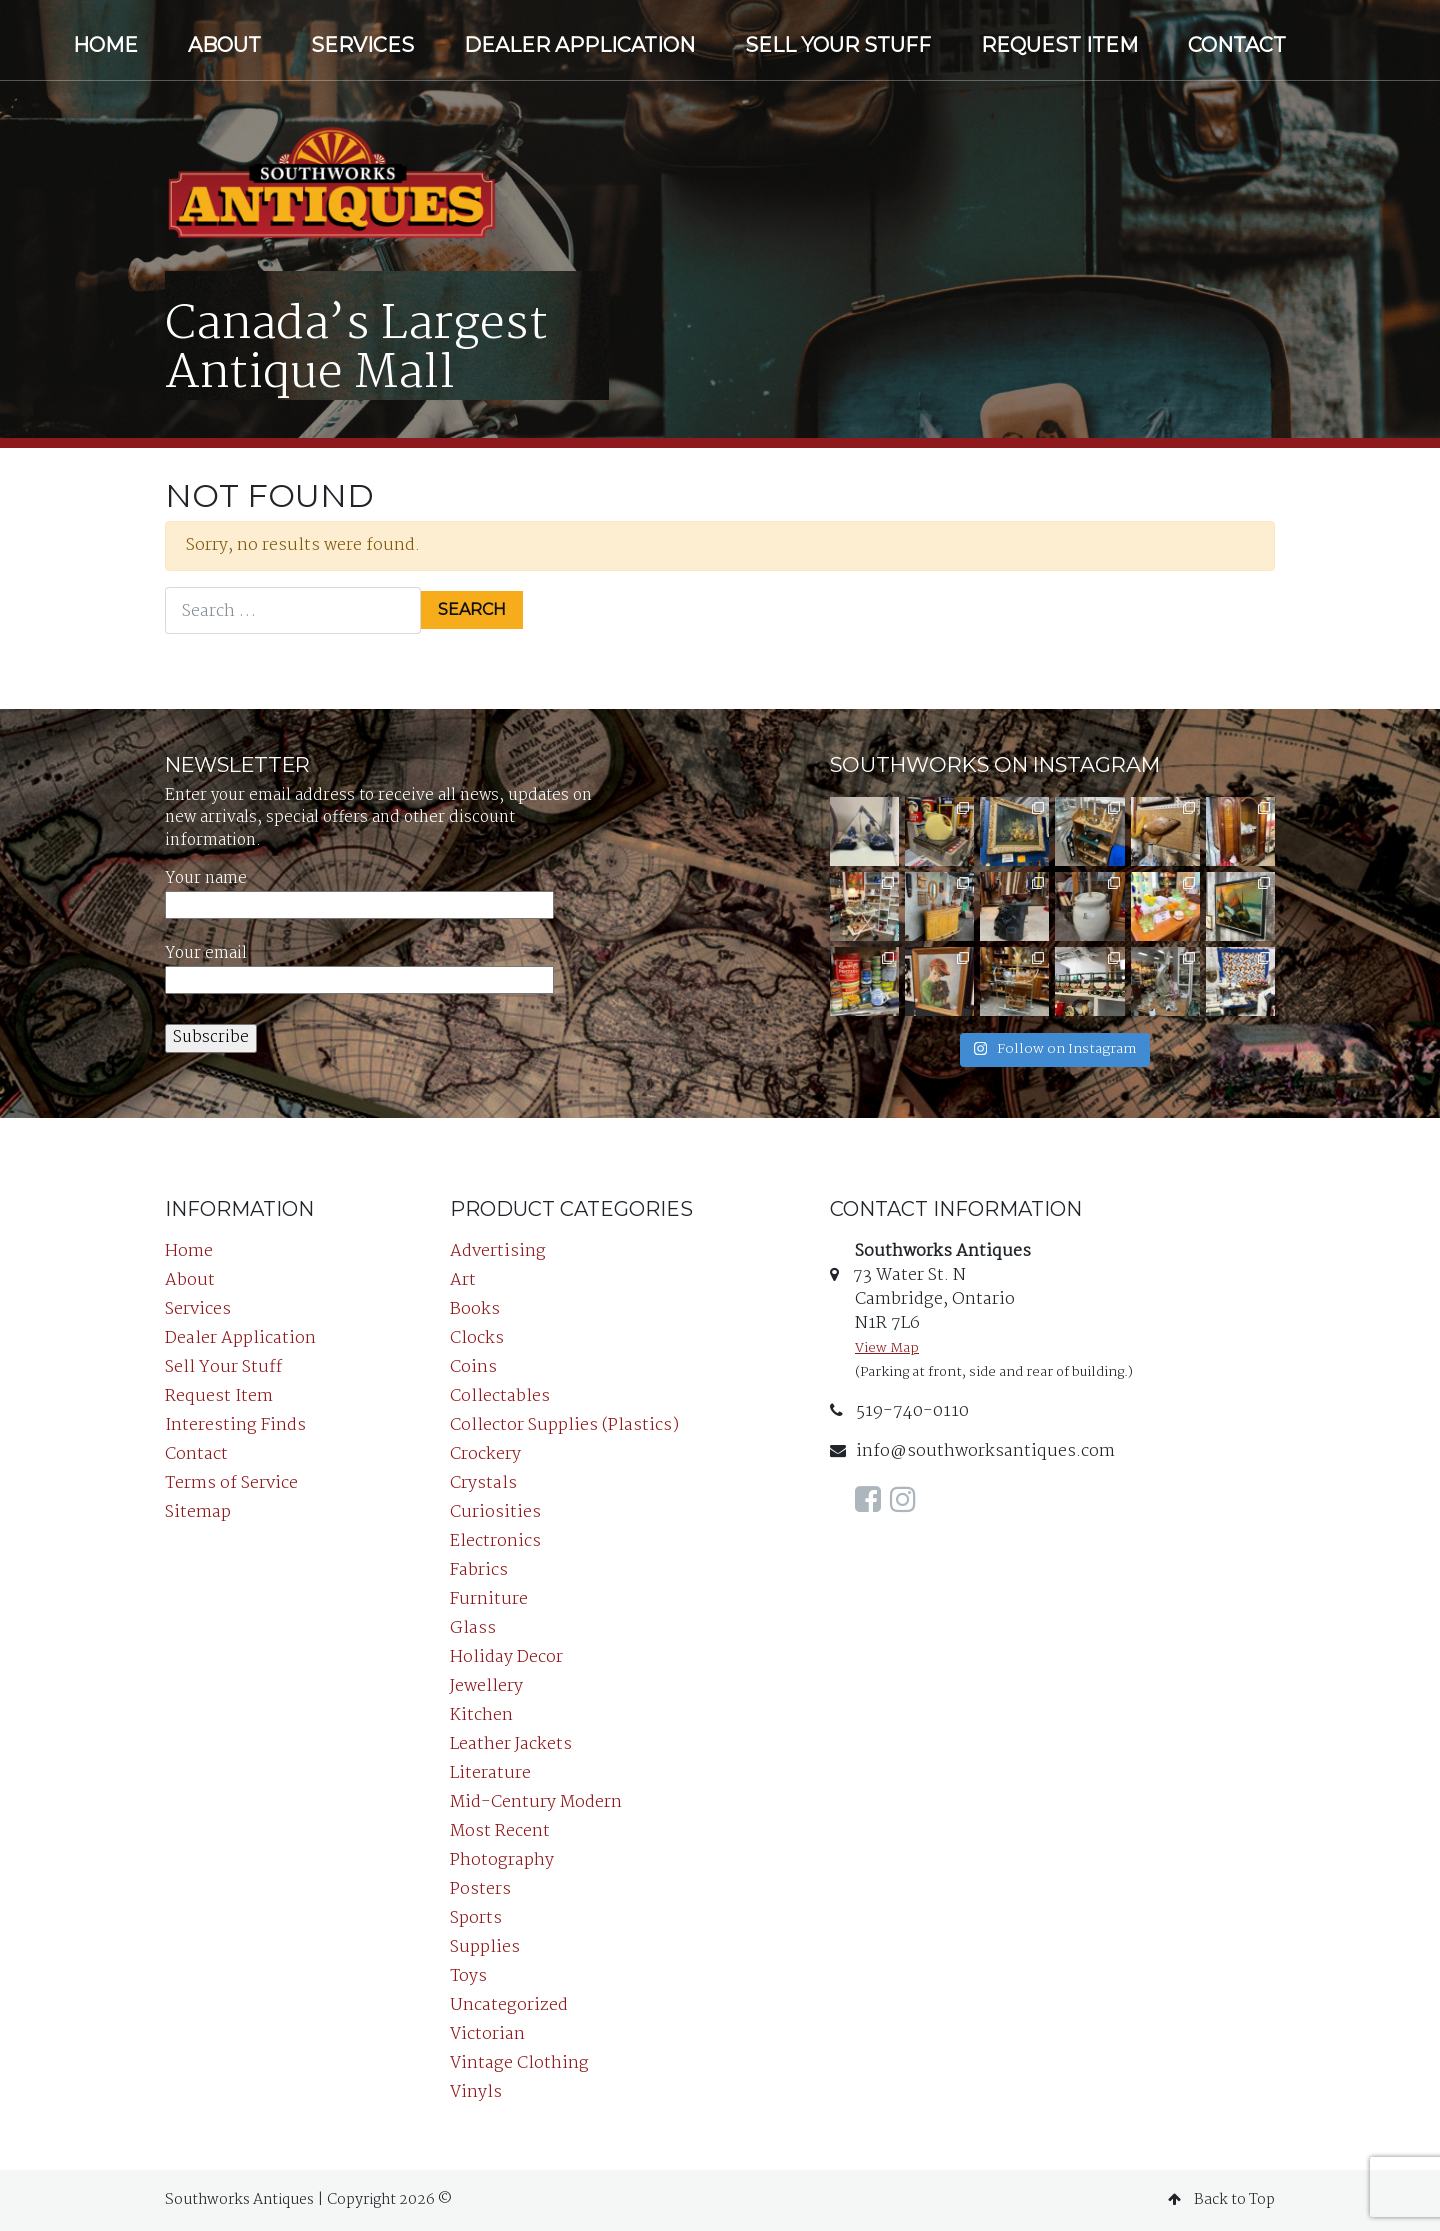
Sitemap (198, 1512)
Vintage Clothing (519, 2063)
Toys (468, 1976)
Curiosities (495, 1512)
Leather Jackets (511, 1744)
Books (475, 1309)
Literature (490, 1773)
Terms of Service (231, 1483)
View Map (887, 1348)
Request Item (1059, 45)
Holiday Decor (506, 1657)
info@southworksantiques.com (972, 1451)
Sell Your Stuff (838, 45)
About (224, 45)
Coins (473, 1367)
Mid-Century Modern (536, 1802)
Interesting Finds (235, 1425)
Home (105, 45)
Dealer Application (579, 45)
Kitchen (481, 1715)
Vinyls (476, 2092)
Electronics (495, 1541)
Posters (480, 1889)
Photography (502, 1860)
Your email (359, 967)
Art (463, 1280)
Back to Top (1221, 2200)
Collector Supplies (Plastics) (564, 1425)
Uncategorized (509, 2005)
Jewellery (486, 1686)
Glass (473, 1628)
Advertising (498, 1251)
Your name (359, 892)
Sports (476, 1918)
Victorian (487, 2034)
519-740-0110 (899, 1411)
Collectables (500, 1396)
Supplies (485, 1947)
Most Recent (500, 1831)
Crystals (483, 1483)
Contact (1237, 45)
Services (362, 45)
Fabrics (479, 1570)
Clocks (477, 1338)
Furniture (489, 1599)
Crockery (485, 1454)
